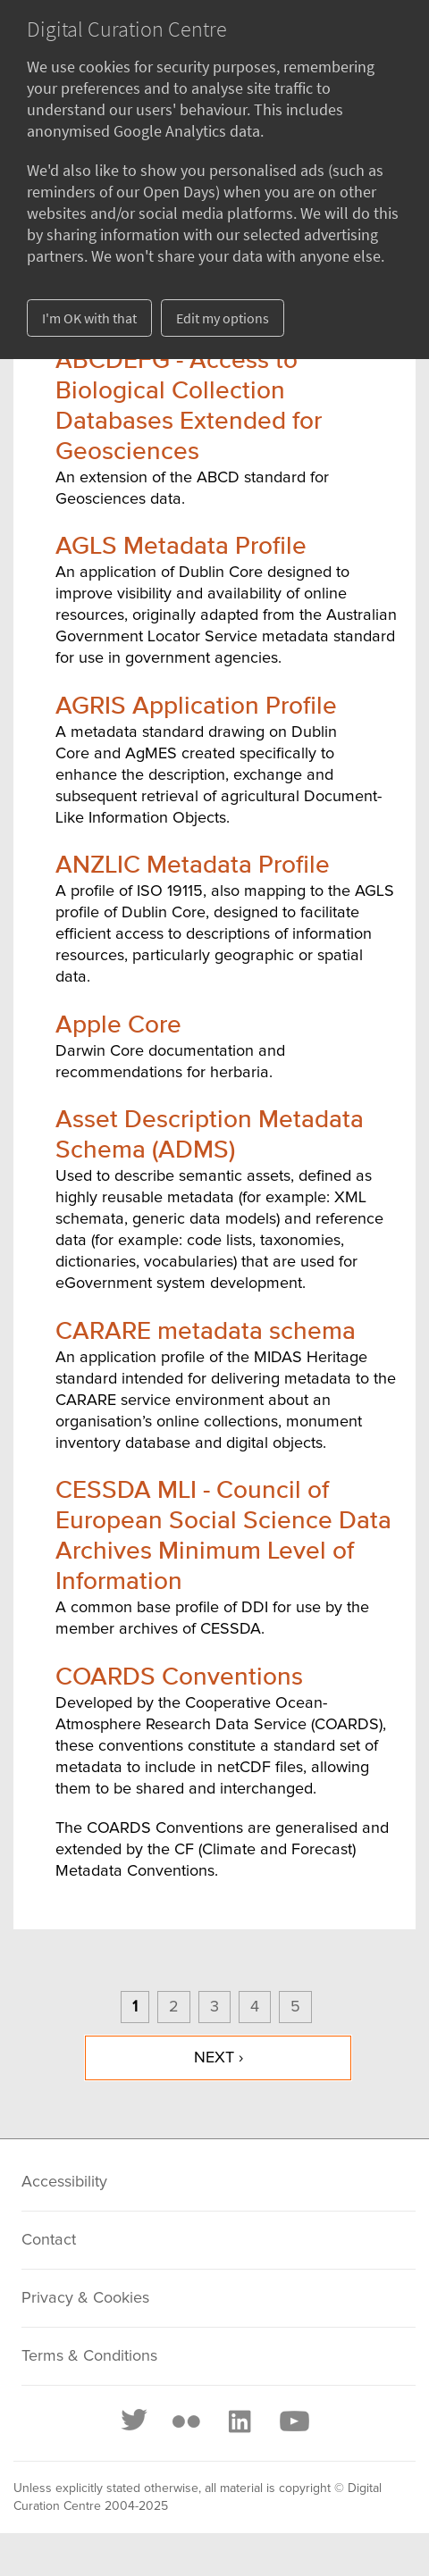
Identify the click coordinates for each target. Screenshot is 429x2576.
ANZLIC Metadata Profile (192, 865)
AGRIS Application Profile (196, 706)
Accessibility (64, 2182)
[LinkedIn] (239, 2421)
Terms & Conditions (89, 2356)
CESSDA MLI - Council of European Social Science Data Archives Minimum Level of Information (223, 1536)
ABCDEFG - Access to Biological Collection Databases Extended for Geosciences (188, 406)
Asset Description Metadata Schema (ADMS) (209, 1135)
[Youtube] (293, 2421)
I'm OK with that (89, 318)
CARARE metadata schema (205, 1332)
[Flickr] (186, 2421)
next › (218, 2058)
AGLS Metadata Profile (181, 546)
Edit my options (222, 318)
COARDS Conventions (179, 1677)
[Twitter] (135, 2421)
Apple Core (118, 1025)
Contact (48, 2240)
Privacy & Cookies (85, 2298)
